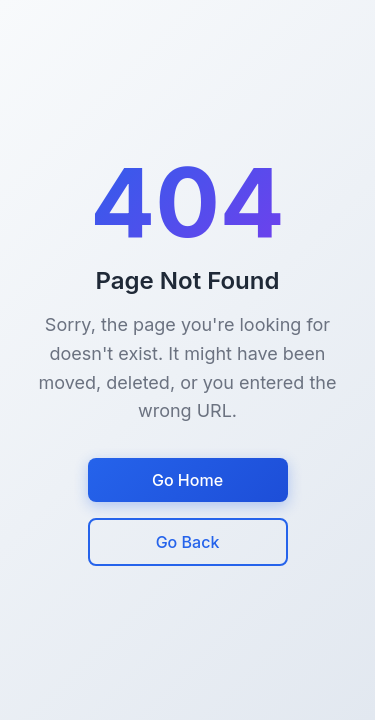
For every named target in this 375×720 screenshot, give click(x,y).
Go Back (188, 542)
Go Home (187, 480)
